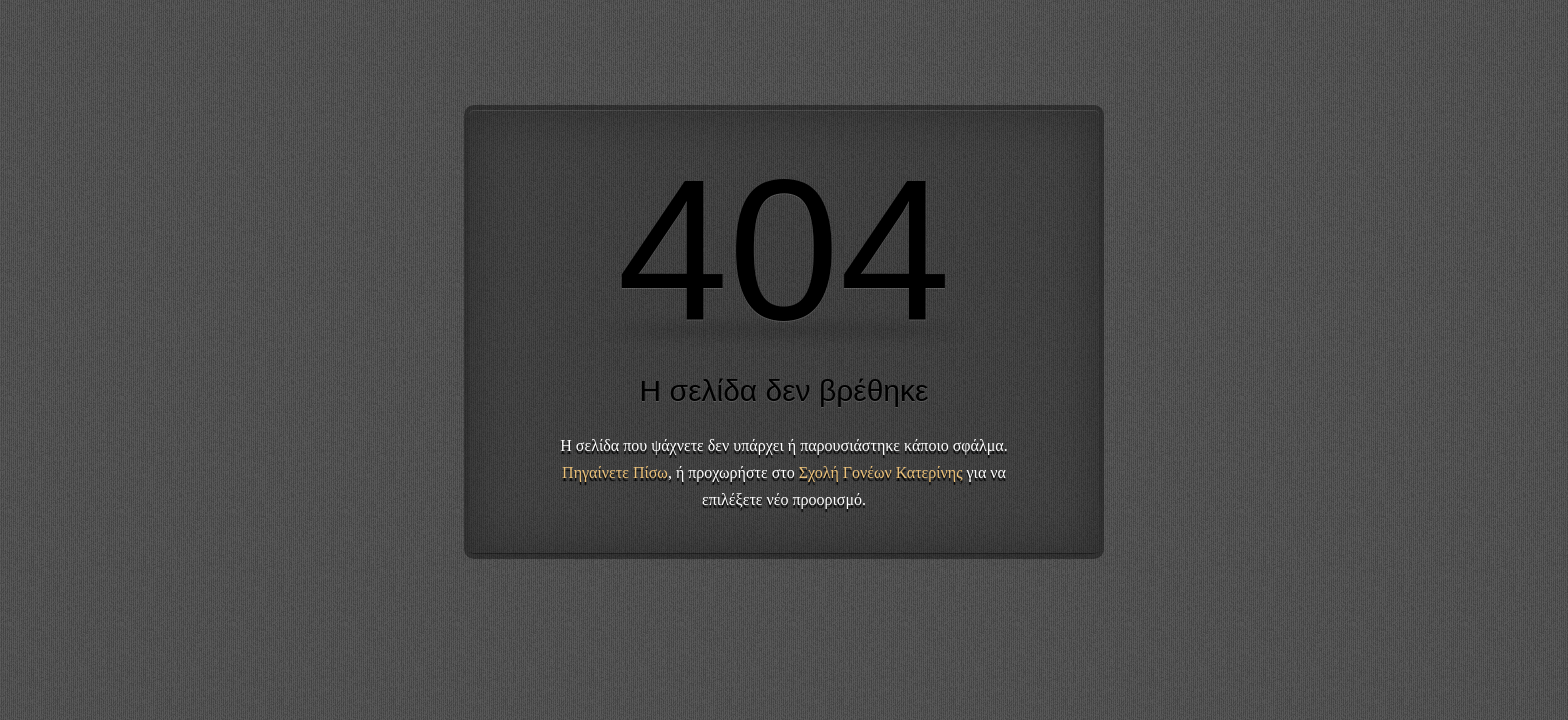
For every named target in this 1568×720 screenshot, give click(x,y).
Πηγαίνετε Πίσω (615, 472)
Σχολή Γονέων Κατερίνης (881, 472)
